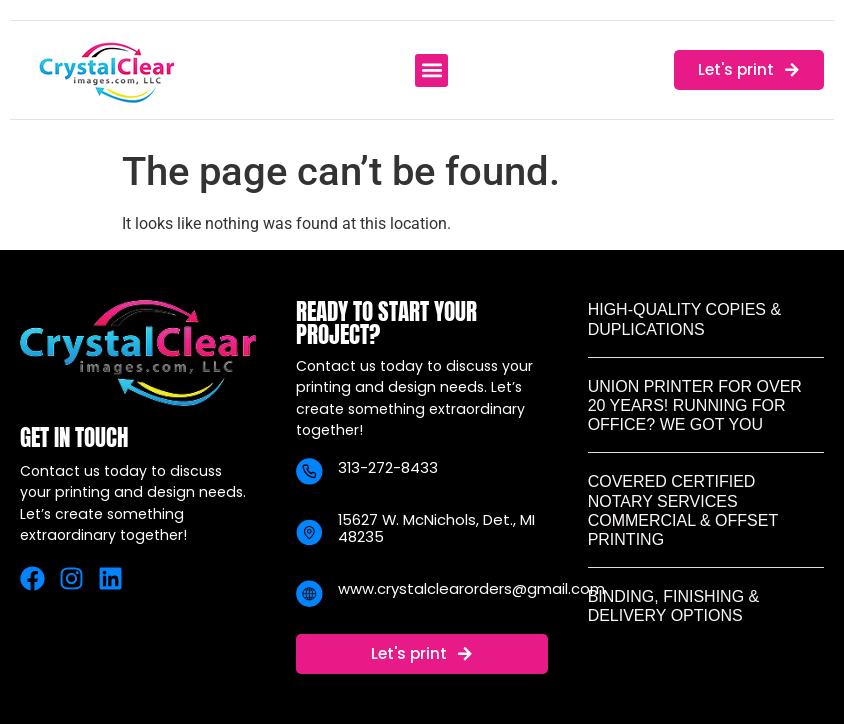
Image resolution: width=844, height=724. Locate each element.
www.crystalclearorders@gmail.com (471, 588)
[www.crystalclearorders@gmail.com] (309, 593)
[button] (431, 70)
